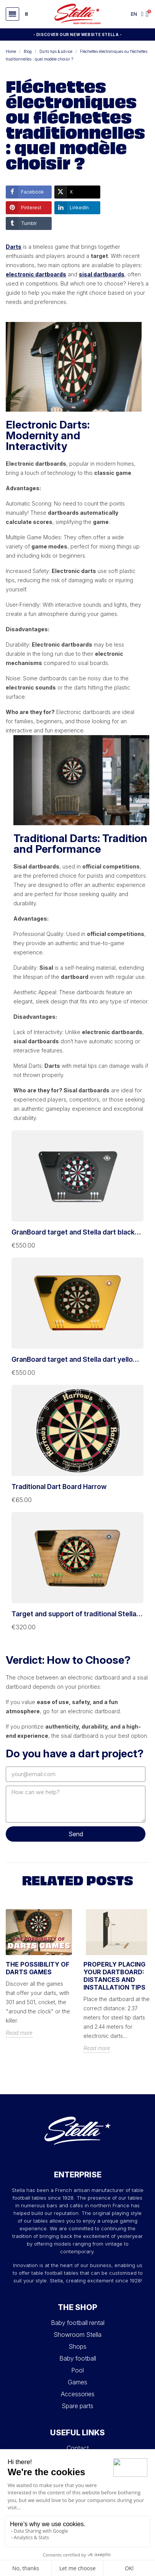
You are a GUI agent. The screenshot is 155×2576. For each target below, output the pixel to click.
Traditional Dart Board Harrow (59, 1487)
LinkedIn (71, 207)
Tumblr (21, 223)
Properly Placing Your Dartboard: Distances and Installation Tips (114, 1975)
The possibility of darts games (37, 1968)
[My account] (142, 14)
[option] (39, 1979)
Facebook (25, 192)
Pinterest (23, 207)
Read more (19, 2032)
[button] (12, 14)
